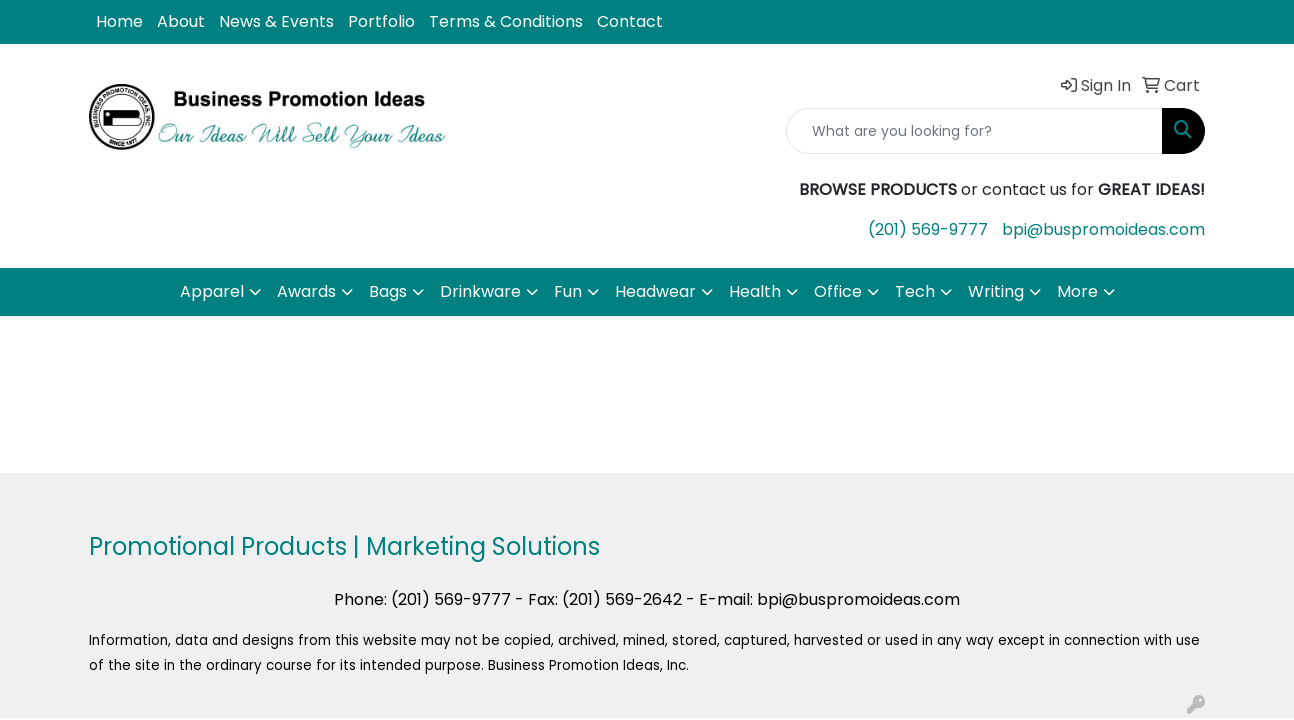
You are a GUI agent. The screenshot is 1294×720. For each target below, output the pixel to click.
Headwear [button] (655, 291)
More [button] (1077, 291)
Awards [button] (306, 291)
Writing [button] (996, 291)
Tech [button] (915, 291)
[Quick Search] (974, 131)
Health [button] (755, 291)
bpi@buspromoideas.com (1103, 229)
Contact (630, 21)
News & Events (276, 21)
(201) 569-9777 (928, 229)
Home (119, 21)
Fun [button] (568, 291)
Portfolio (381, 21)
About (181, 21)
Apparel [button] (212, 291)
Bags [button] (388, 291)
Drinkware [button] (480, 291)
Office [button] (838, 291)
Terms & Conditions (506, 21)
